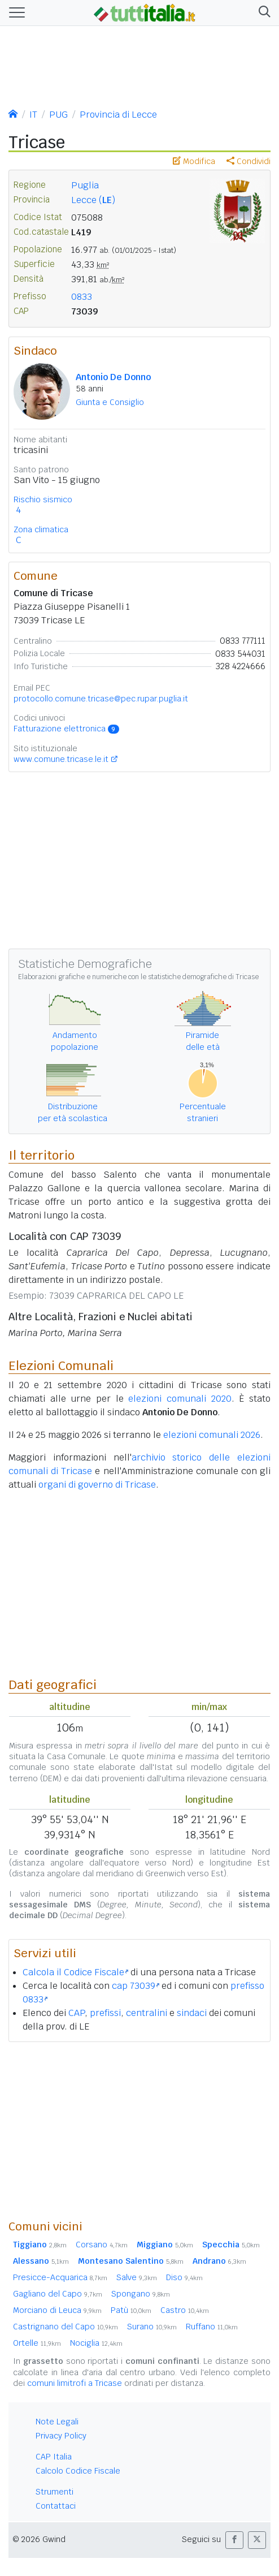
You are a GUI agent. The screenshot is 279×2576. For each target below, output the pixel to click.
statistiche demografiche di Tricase (203, 976)
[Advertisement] (139, 2130)
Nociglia (96, 2343)
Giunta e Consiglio (110, 402)
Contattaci (56, 2506)
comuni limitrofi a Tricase (74, 2383)
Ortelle (37, 2343)
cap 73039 (135, 1986)
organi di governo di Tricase (97, 1485)
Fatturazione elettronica (66, 728)
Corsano (102, 2244)
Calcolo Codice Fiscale (78, 2471)
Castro (184, 2310)
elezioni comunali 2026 (211, 1435)
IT (33, 114)
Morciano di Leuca (57, 2310)
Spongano (140, 2294)
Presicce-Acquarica (60, 2277)
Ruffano (212, 2326)
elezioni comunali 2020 (179, 1399)
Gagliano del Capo (57, 2294)
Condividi (248, 161)
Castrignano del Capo (65, 2326)
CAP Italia (54, 2457)
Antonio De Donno (113, 377)
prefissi (105, 2013)
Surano (152, 2326)
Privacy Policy (61, 2436)
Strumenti (54, 2492)
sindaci (192, 2013)
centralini (146, 2013)
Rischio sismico (43, 499)
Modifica (194, 161)
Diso (184, 2277)
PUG (58, 114)
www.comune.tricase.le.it (61, 759)
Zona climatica (41, 529)
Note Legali (57, 2421)
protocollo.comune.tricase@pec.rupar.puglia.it (101, 698)
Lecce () (93, 200)
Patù (131, 2310)
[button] (262, 13)
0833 (81, 297)
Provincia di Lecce (118, 114)
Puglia (85, 185)
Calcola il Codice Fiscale (75, 1972)
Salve (136, 2277)
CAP (76, 2013)
